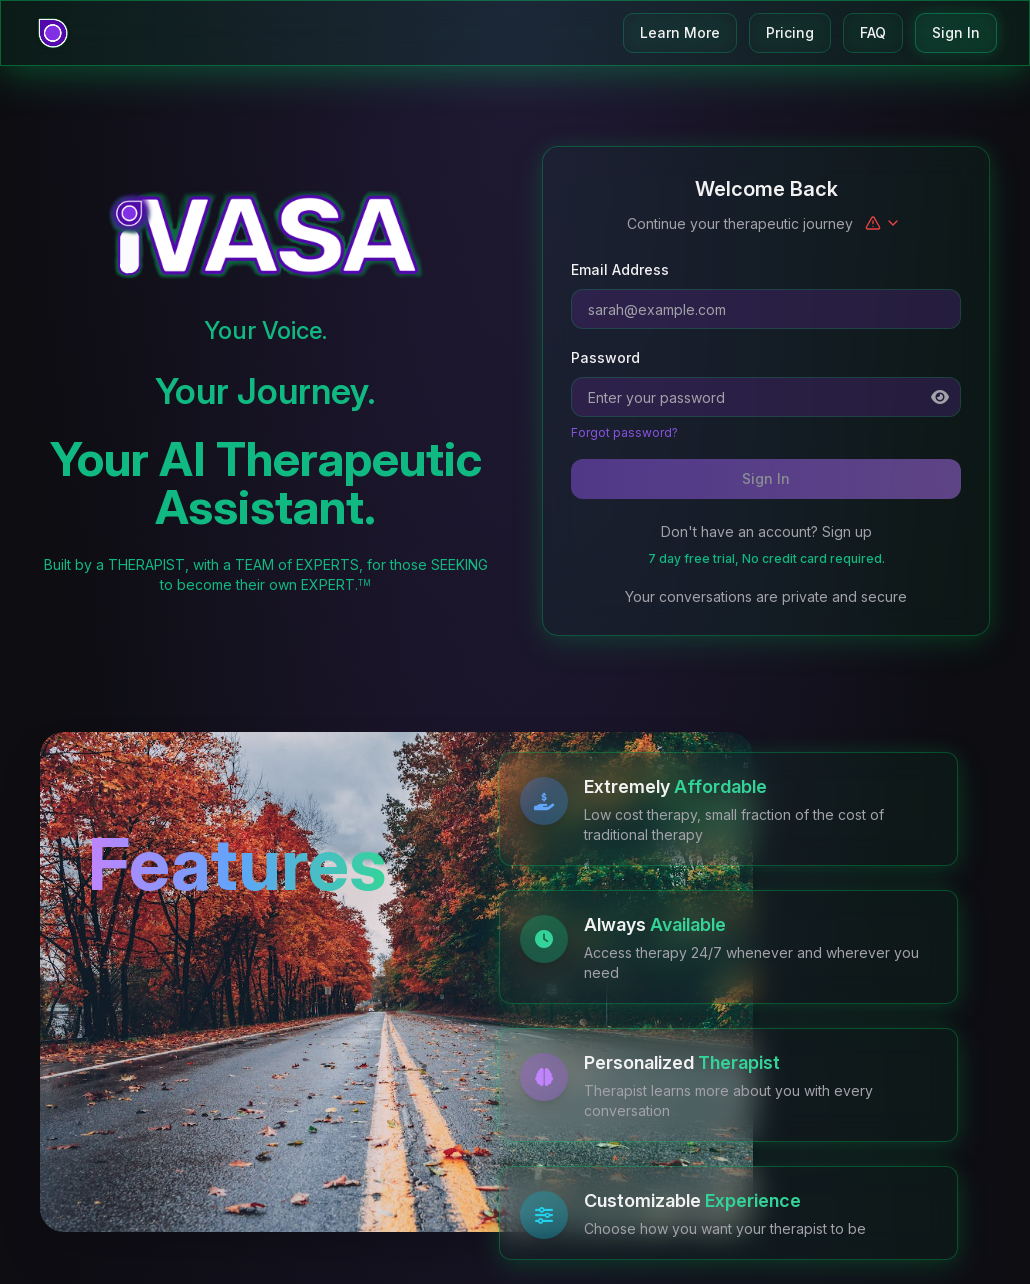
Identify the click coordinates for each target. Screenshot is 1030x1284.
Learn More (680, 32)
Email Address (620, 269)
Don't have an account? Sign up (766, 531)
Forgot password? (624, 432)
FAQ (873, 32)
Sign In (956, 32)
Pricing (790, 32)
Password (605, 357)
